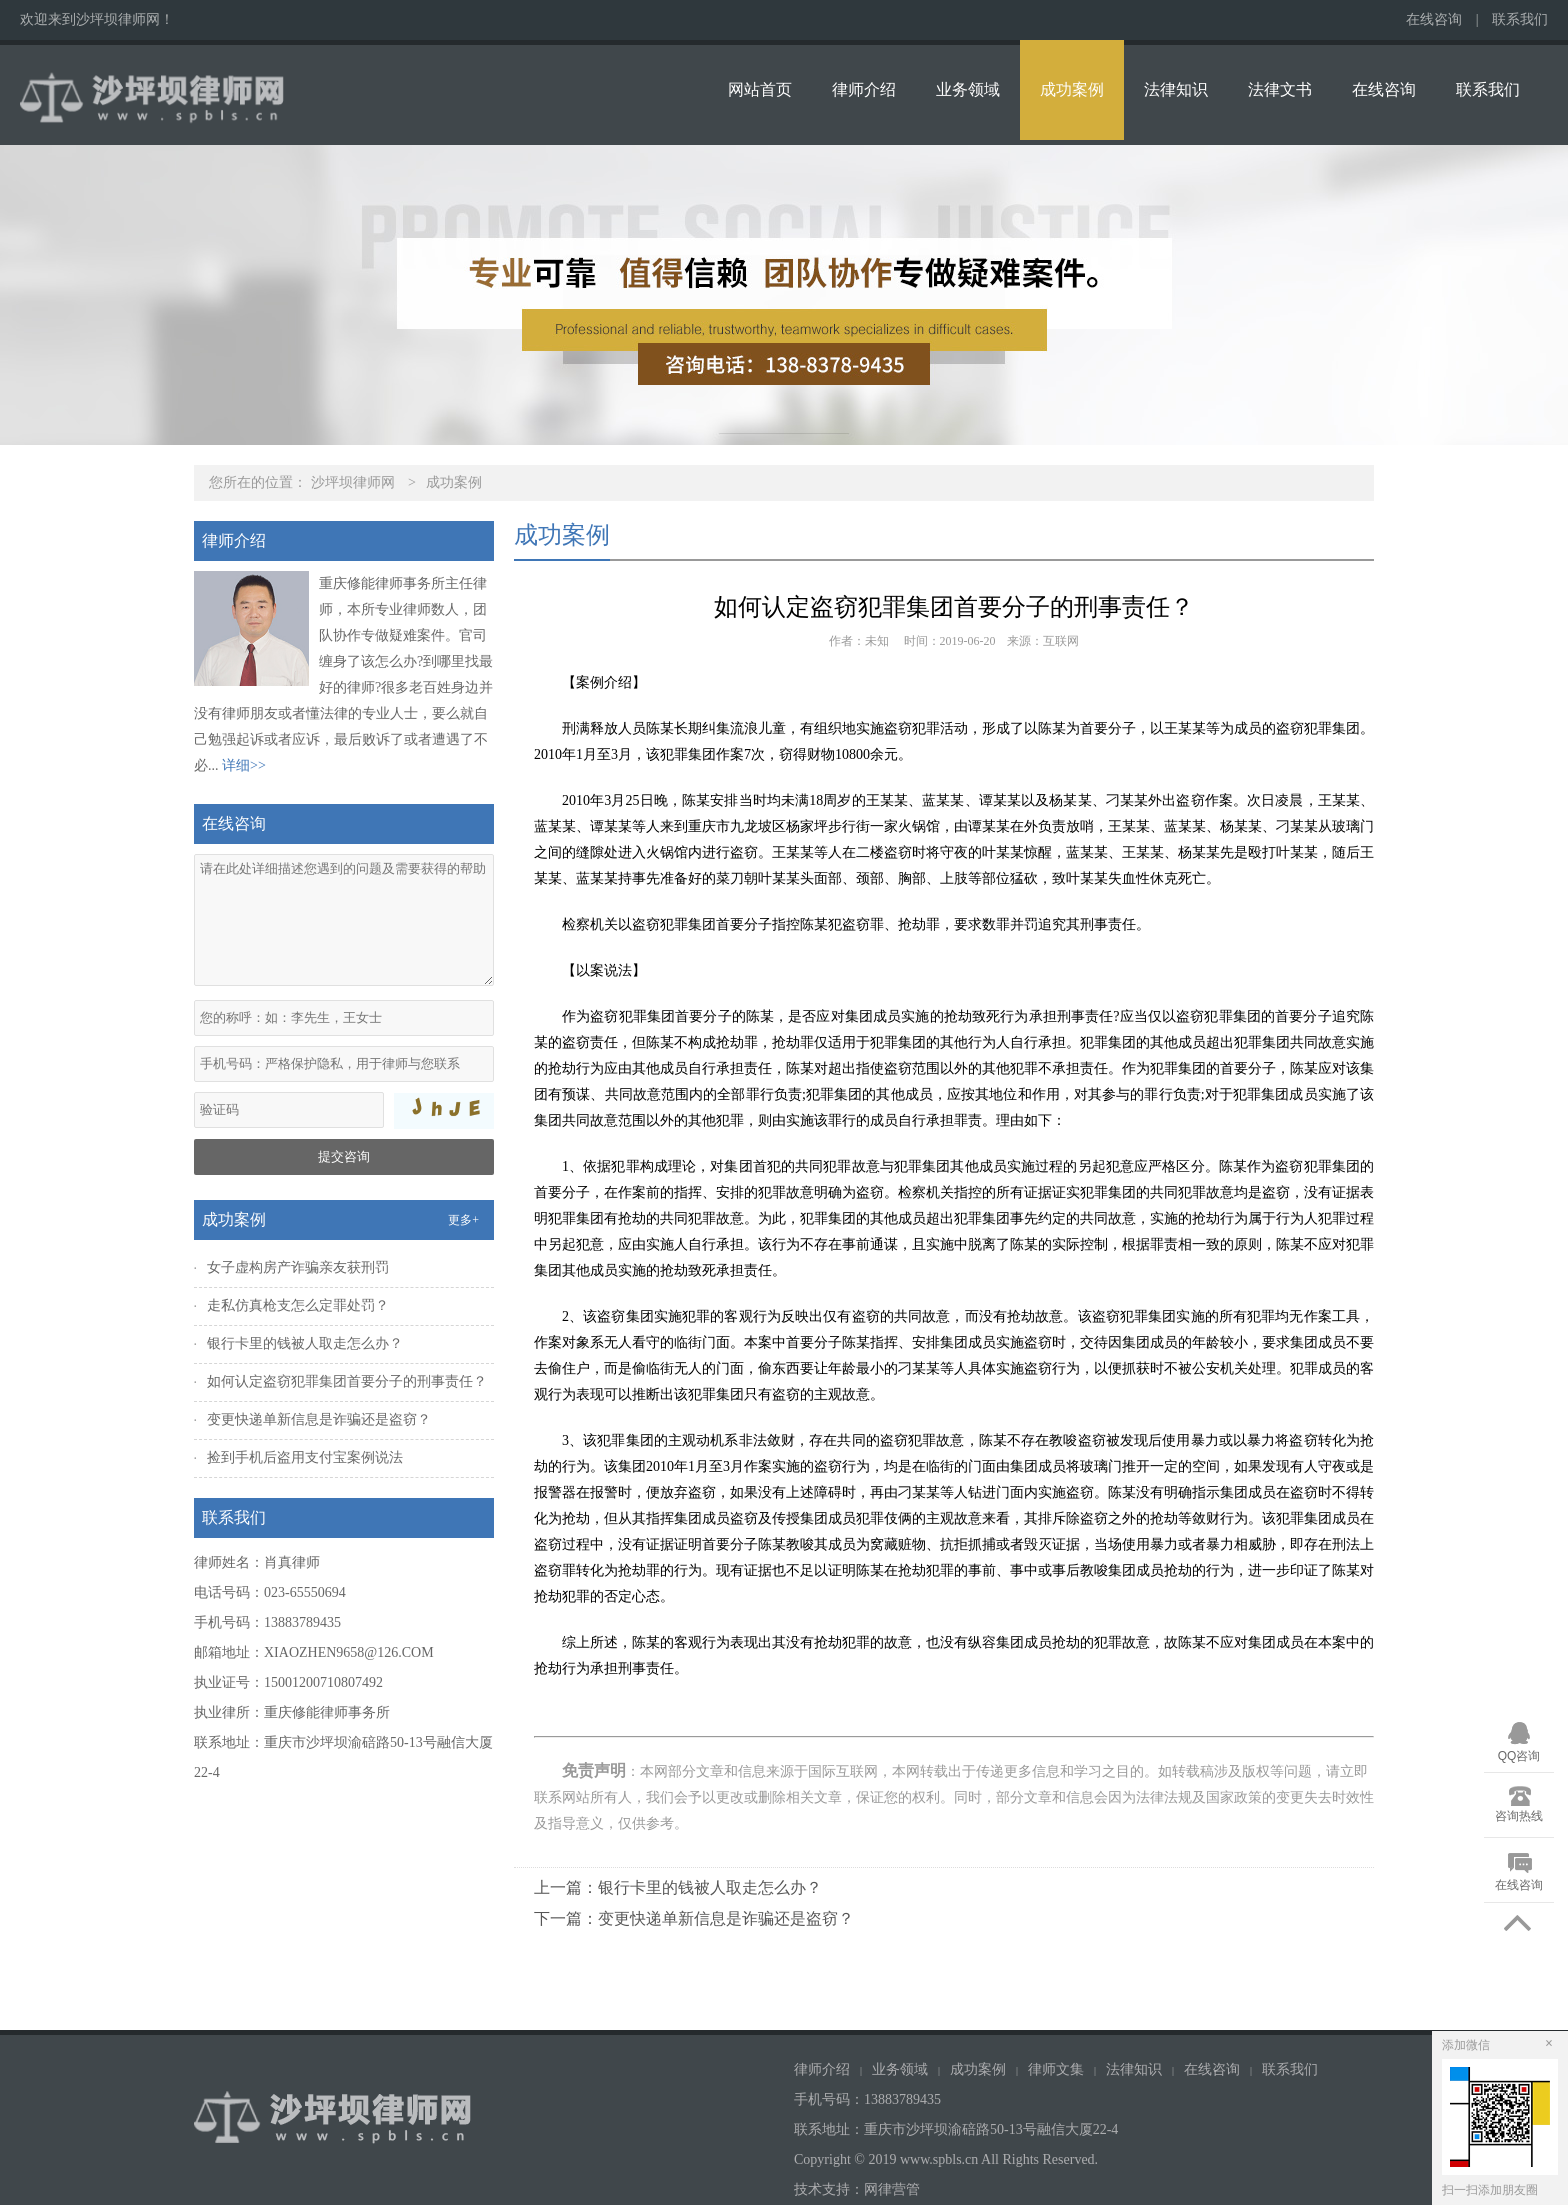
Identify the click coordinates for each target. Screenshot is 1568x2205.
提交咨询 (344, 1156)
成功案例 (1072, 89)
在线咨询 (1434, 19)
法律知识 (1176, 89)
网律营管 (892, 2189)
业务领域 (968, 89)
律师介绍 (864, 89)
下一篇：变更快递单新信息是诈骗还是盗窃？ (694, 1918)
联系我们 (1520, 19)
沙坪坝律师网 (353, 482)
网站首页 (760, 89)
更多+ (463, 1220)
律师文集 (1056, 2069)
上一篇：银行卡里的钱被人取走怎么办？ (678, 1887)
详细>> (244, 765)
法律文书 (1280, 89)
